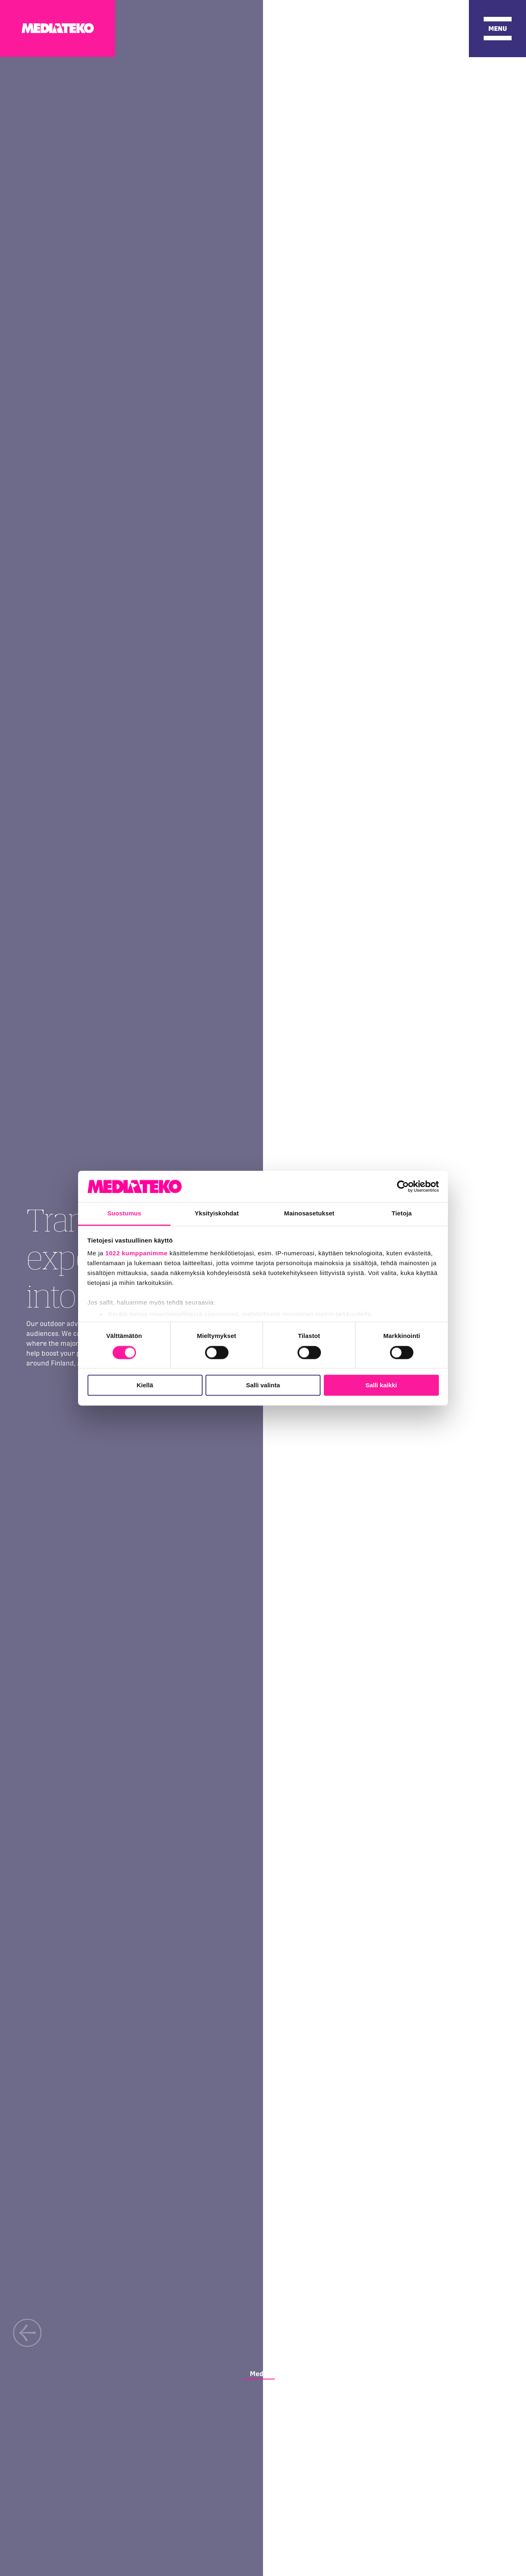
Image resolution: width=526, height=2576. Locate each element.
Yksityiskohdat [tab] (217, 1213)
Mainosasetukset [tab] (309, 1213)
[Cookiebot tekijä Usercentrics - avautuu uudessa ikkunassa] (403, 1186)
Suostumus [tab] (124, 1213)
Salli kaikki (381, 1385)
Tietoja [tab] (402, 1213)
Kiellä (144, 1385)
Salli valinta (263, 1385)
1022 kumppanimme (136, 1253)
